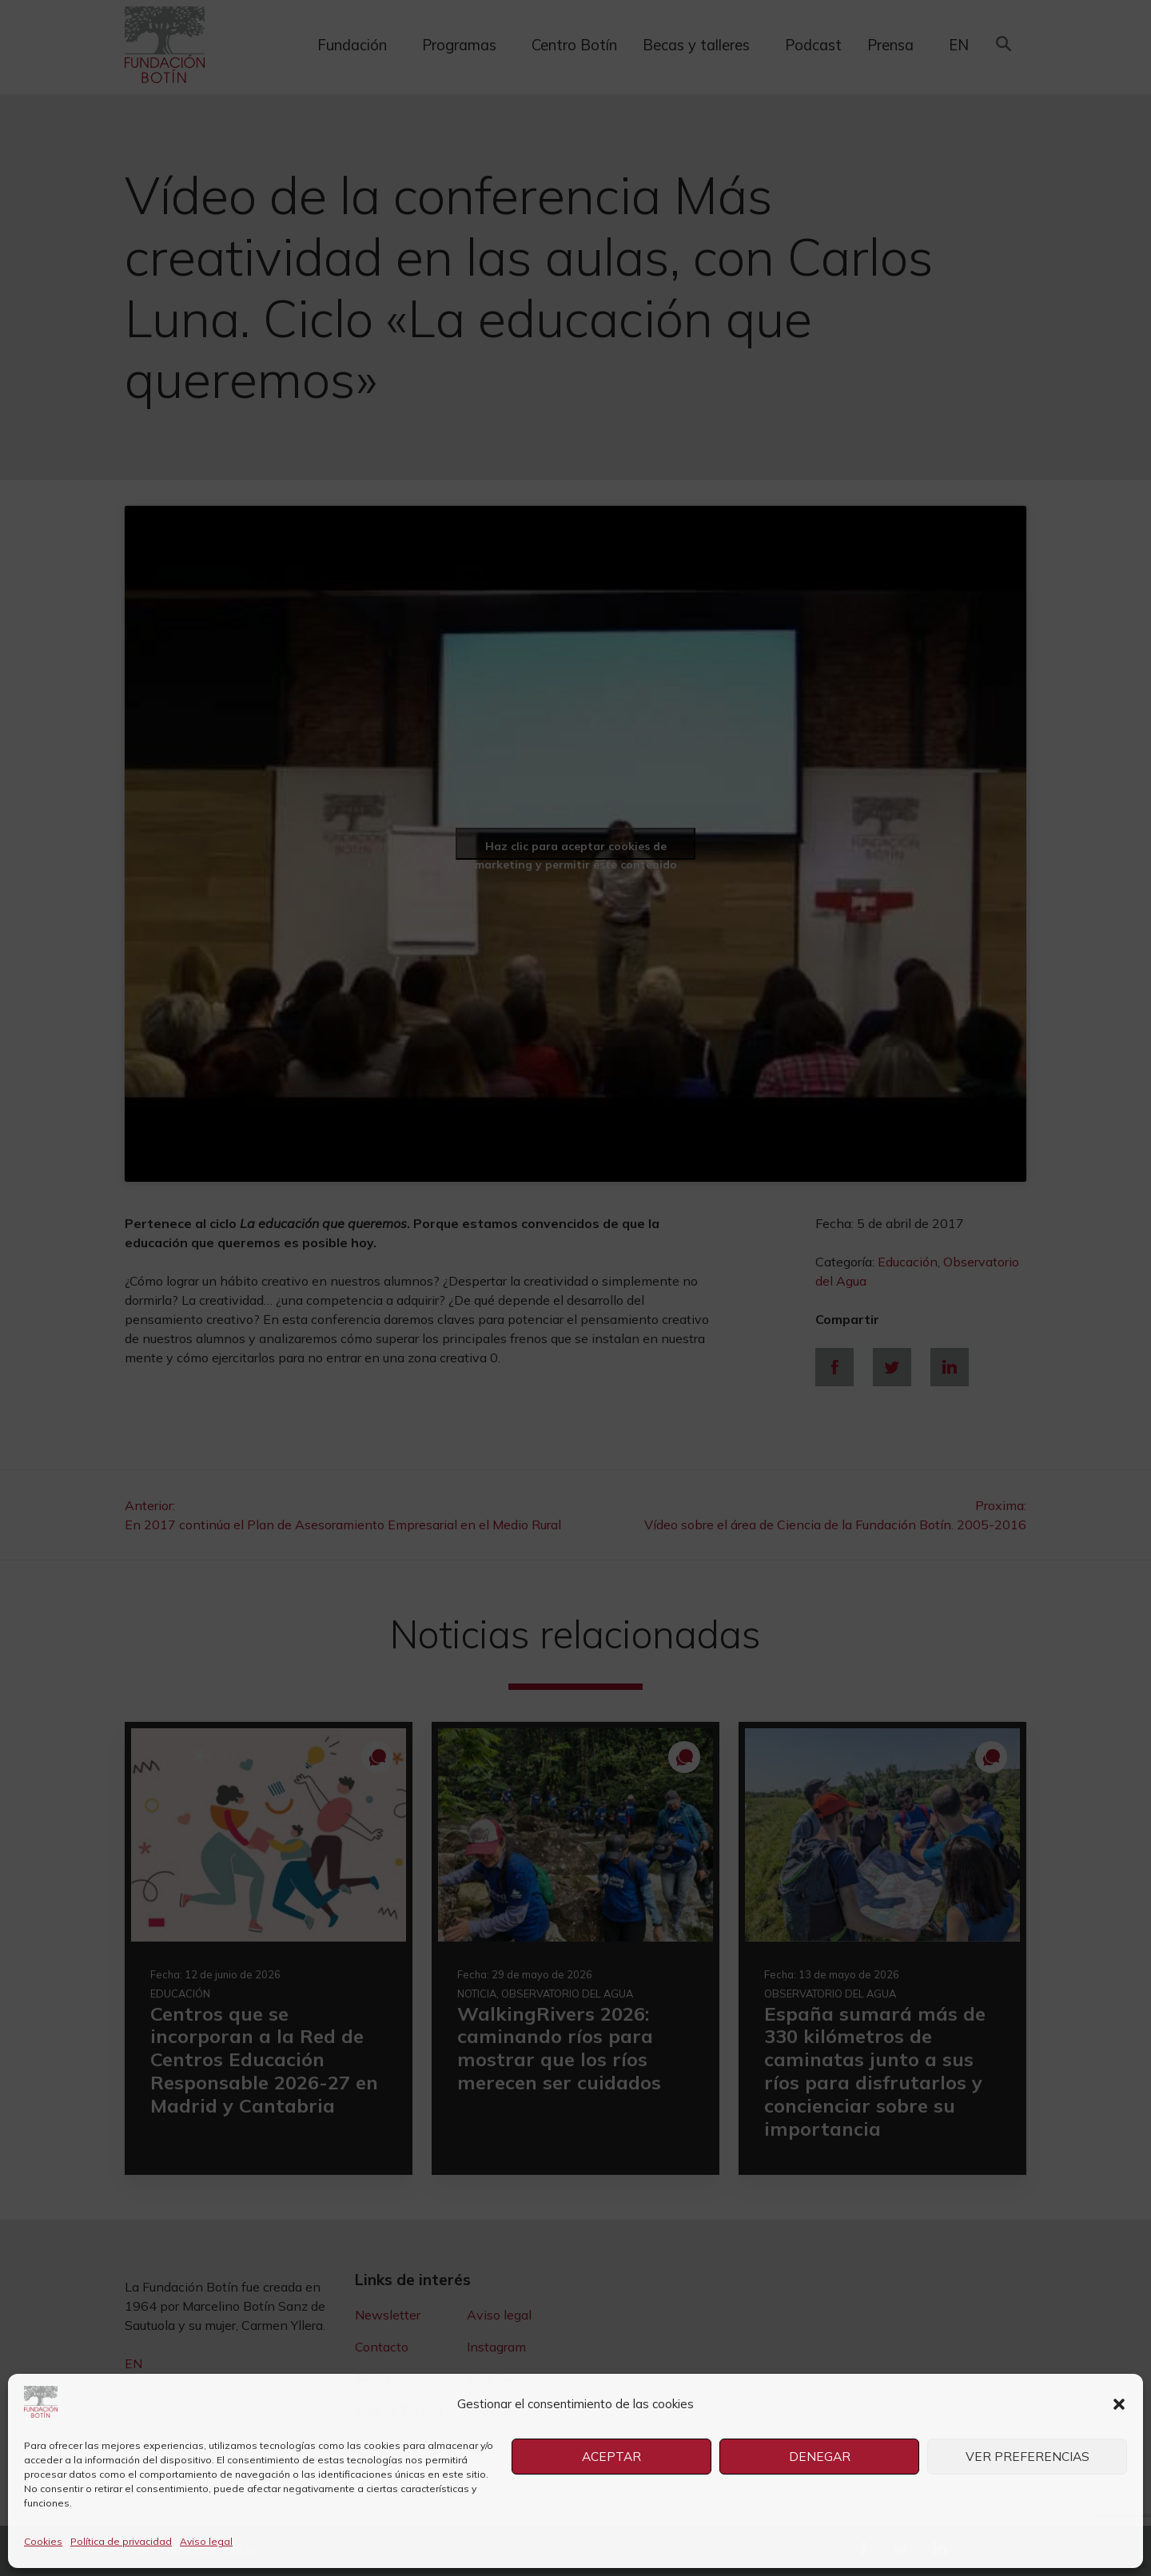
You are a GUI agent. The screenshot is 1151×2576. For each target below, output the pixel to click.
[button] (1119, 2404)
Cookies (43, 2541)
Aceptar (612, 2456)
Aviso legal (206, 2541)
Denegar (819, 2456)
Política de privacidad (121, 2541)
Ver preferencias (1027, 2456)
